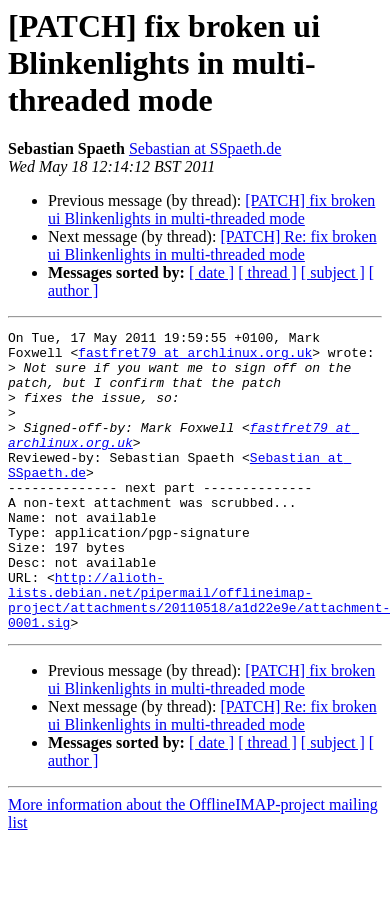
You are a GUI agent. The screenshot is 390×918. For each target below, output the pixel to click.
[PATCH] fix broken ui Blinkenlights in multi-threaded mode (211, 209)
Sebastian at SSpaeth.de (205, 148)
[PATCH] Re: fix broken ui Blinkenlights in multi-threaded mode (212, 245)
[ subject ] (333, 272)
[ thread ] (267, 272)
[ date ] (211, 272)
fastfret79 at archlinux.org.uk (195, 358)
